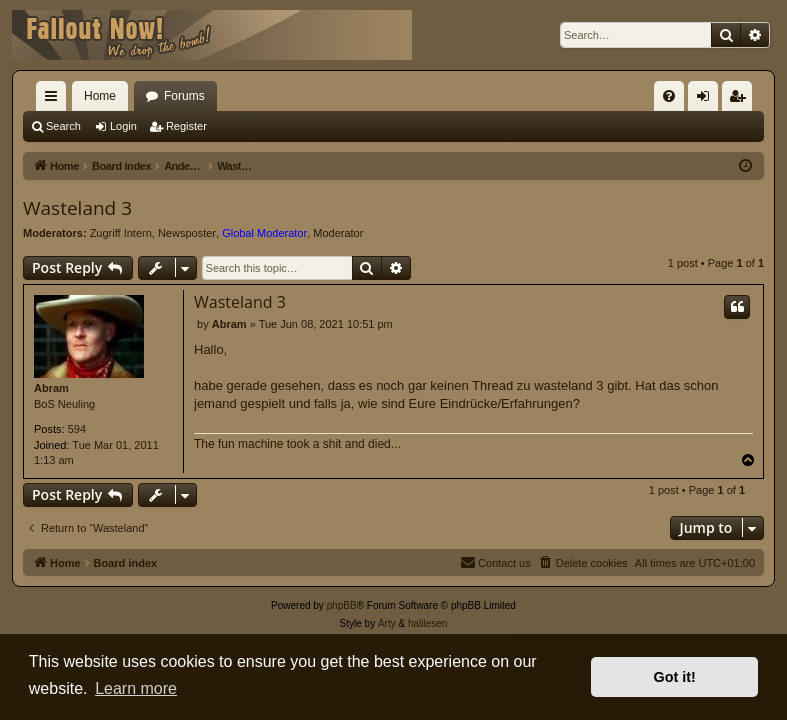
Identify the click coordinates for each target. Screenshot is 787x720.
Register (186, 126)
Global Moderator (264, 233)
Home (100, 96)
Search (63, 126)
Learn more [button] (136, 688)
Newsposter (187, 233)
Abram (51, 388)
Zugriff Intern (121, 233)
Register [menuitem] (741, 100)
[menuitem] (669, 96)
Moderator (338, 233)
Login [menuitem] (707, 100)
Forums (184, 96)
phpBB (342, 605)
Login (123, 126)
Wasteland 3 (77, 208)
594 (77, 429)
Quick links (55, 100)
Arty (387, 623)
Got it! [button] (675, 677)
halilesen (427, 623)
